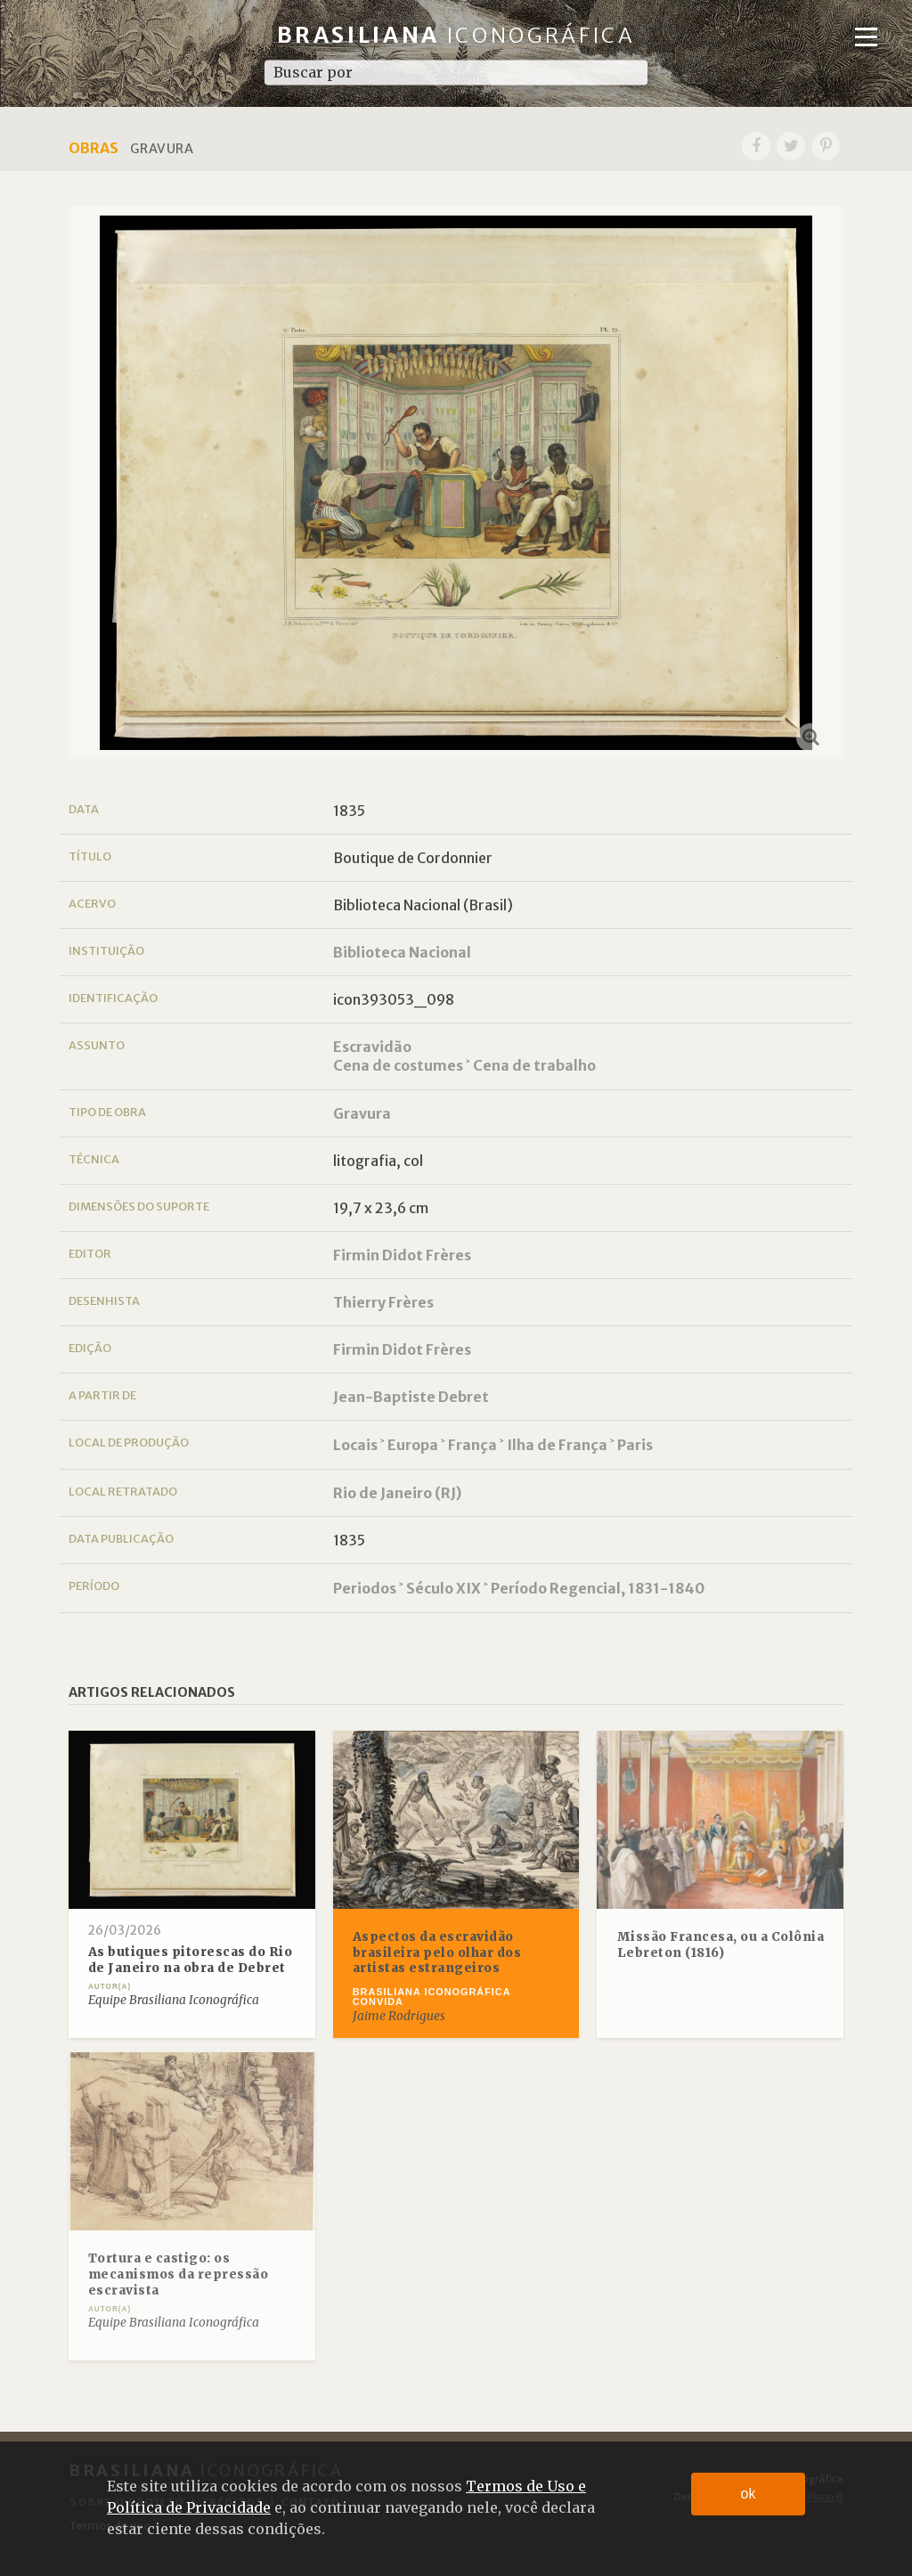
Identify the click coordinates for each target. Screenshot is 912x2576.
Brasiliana (456, 35)
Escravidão (372, 1047)
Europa (412, 1445)
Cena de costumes (398, 1065)
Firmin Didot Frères (402, 1255)
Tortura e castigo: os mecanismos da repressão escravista (178, 2274)
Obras (93, 148)
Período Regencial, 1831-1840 (597, 1588)
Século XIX (443, 1588)
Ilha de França (557, 1445)
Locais (355, 1445)
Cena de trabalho (534, 1065)
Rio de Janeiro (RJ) (397, 1493)
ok (748, 2493)
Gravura (362, 1113)
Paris (635, 1445)
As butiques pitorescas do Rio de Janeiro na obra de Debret (190, 1960)
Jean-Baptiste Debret (411, 1397)
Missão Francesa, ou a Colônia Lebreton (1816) (721, 1945)
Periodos (364, 1588)
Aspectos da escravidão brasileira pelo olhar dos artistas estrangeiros (437, 1952)
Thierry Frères (383, 1302)
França (472, 1445)
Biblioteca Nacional (402, 952)
